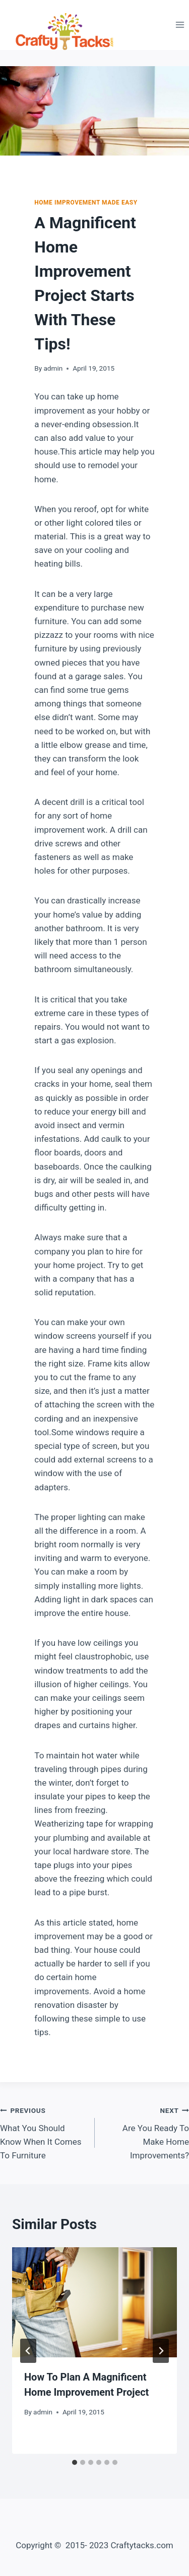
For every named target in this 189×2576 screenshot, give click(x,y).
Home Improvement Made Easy (85, 202)
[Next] (161, 2351)
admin (52, 368)
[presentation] (94, 2302)
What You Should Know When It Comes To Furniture (43, 2131)
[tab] (74, 2462)
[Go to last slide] (28, 2351)
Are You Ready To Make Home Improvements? (146, 2131)
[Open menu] (179, 25)
